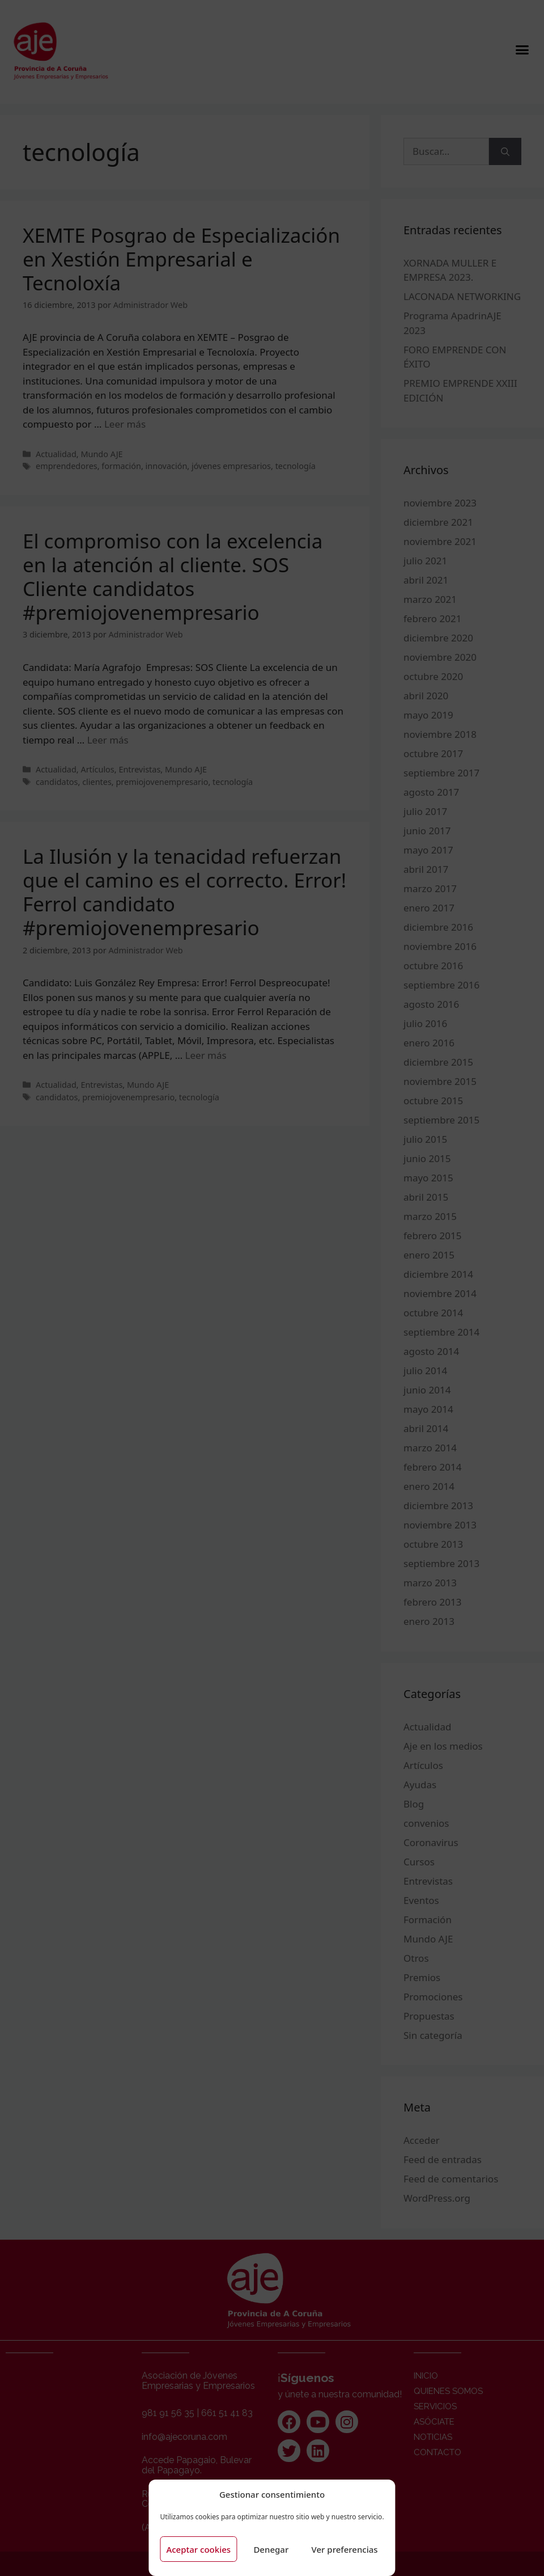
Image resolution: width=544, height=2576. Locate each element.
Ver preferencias (345, 2549)
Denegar (270, 2549)
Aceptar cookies (198, 2549)
